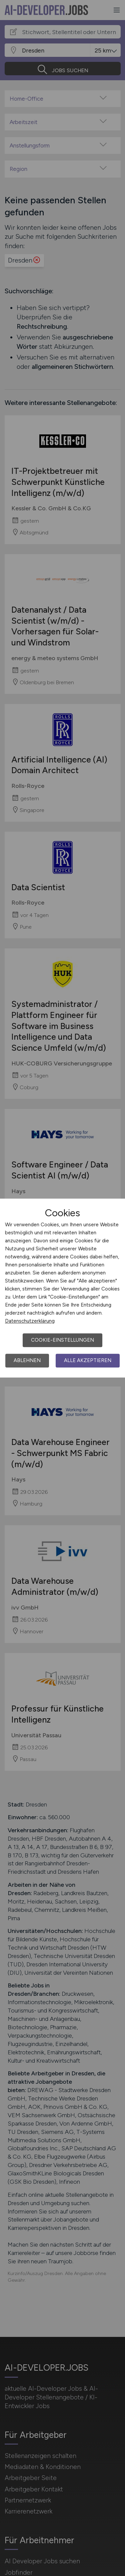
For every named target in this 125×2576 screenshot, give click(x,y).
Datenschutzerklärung (30, 1321)
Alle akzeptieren (87, 1360)
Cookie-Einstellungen (62, 1340)
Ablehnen (27, 1360)
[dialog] (62, 1288)
